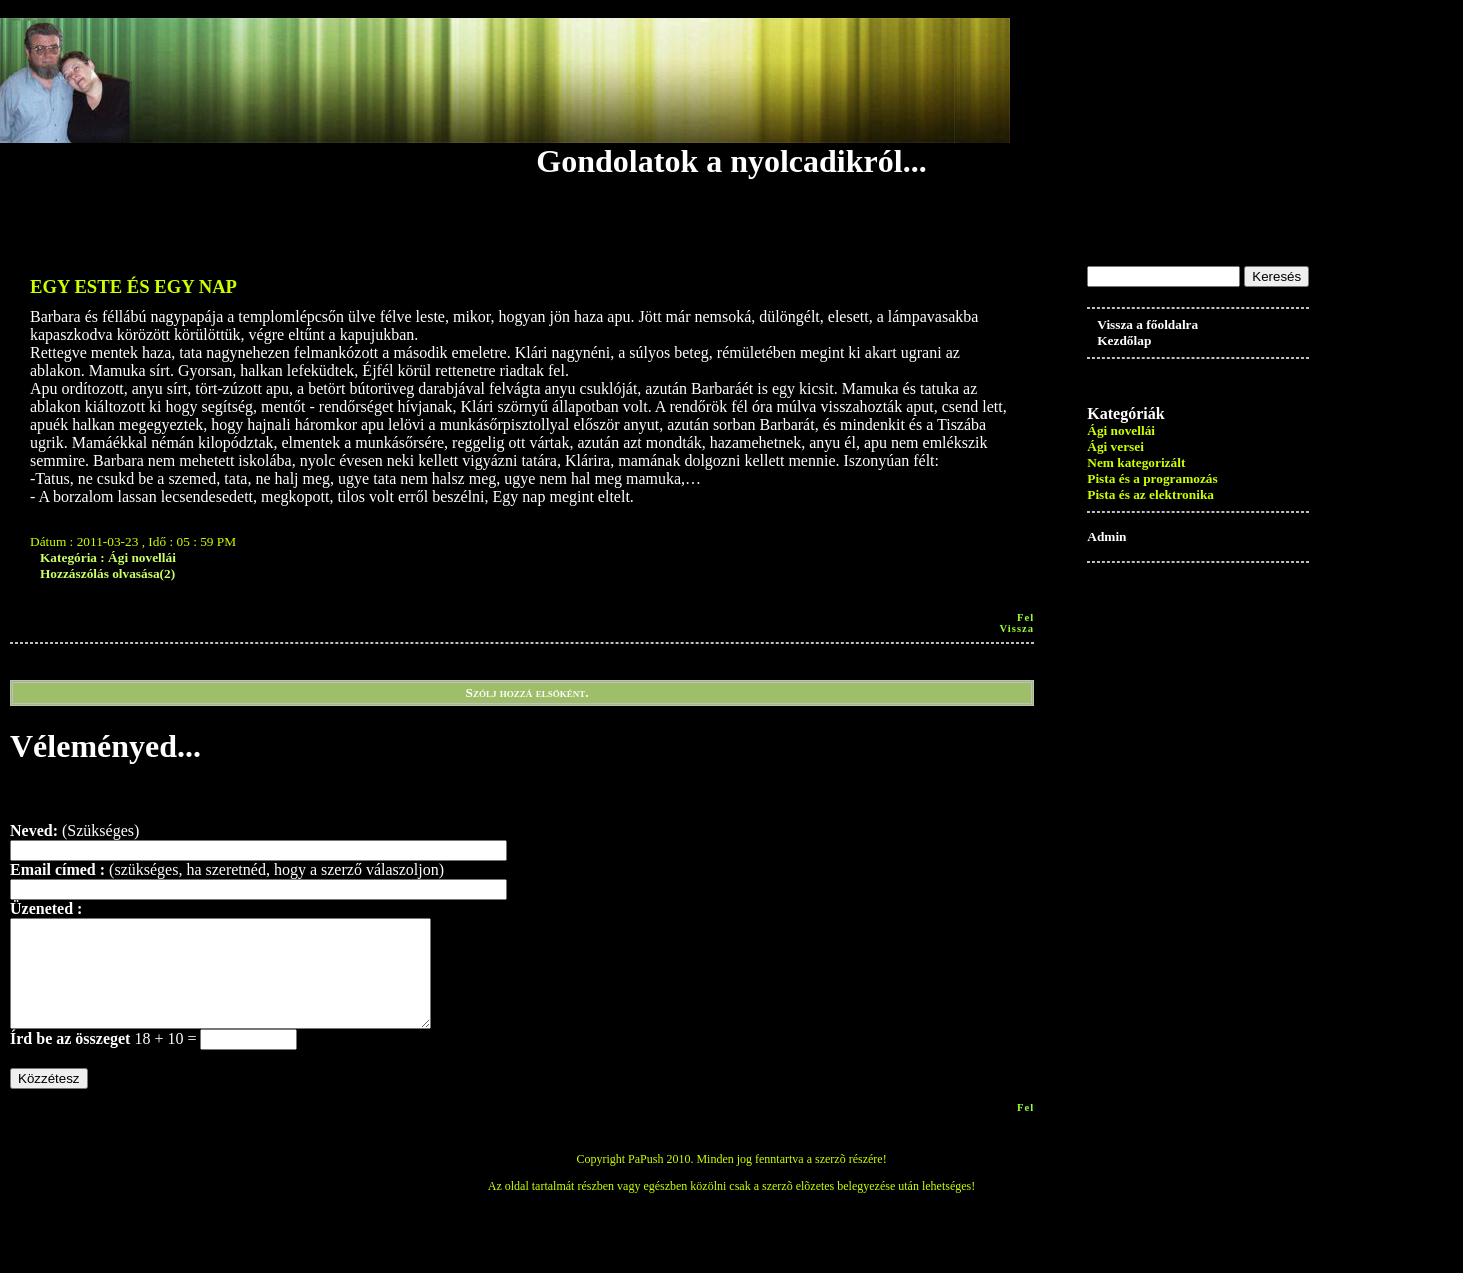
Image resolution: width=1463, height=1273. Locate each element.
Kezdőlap (1124, 340)
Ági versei (1115, 446)
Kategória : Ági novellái (108, 557)
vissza (1016, 628)
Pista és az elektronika (1150, 494)
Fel (1025, 617)
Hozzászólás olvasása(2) (107, 573)
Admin (1106, 536)
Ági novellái (1121, 430)
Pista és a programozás (1152, 478)
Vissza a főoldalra (1147, 324)
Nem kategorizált (1136, 462)
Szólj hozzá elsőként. (527, 692)
